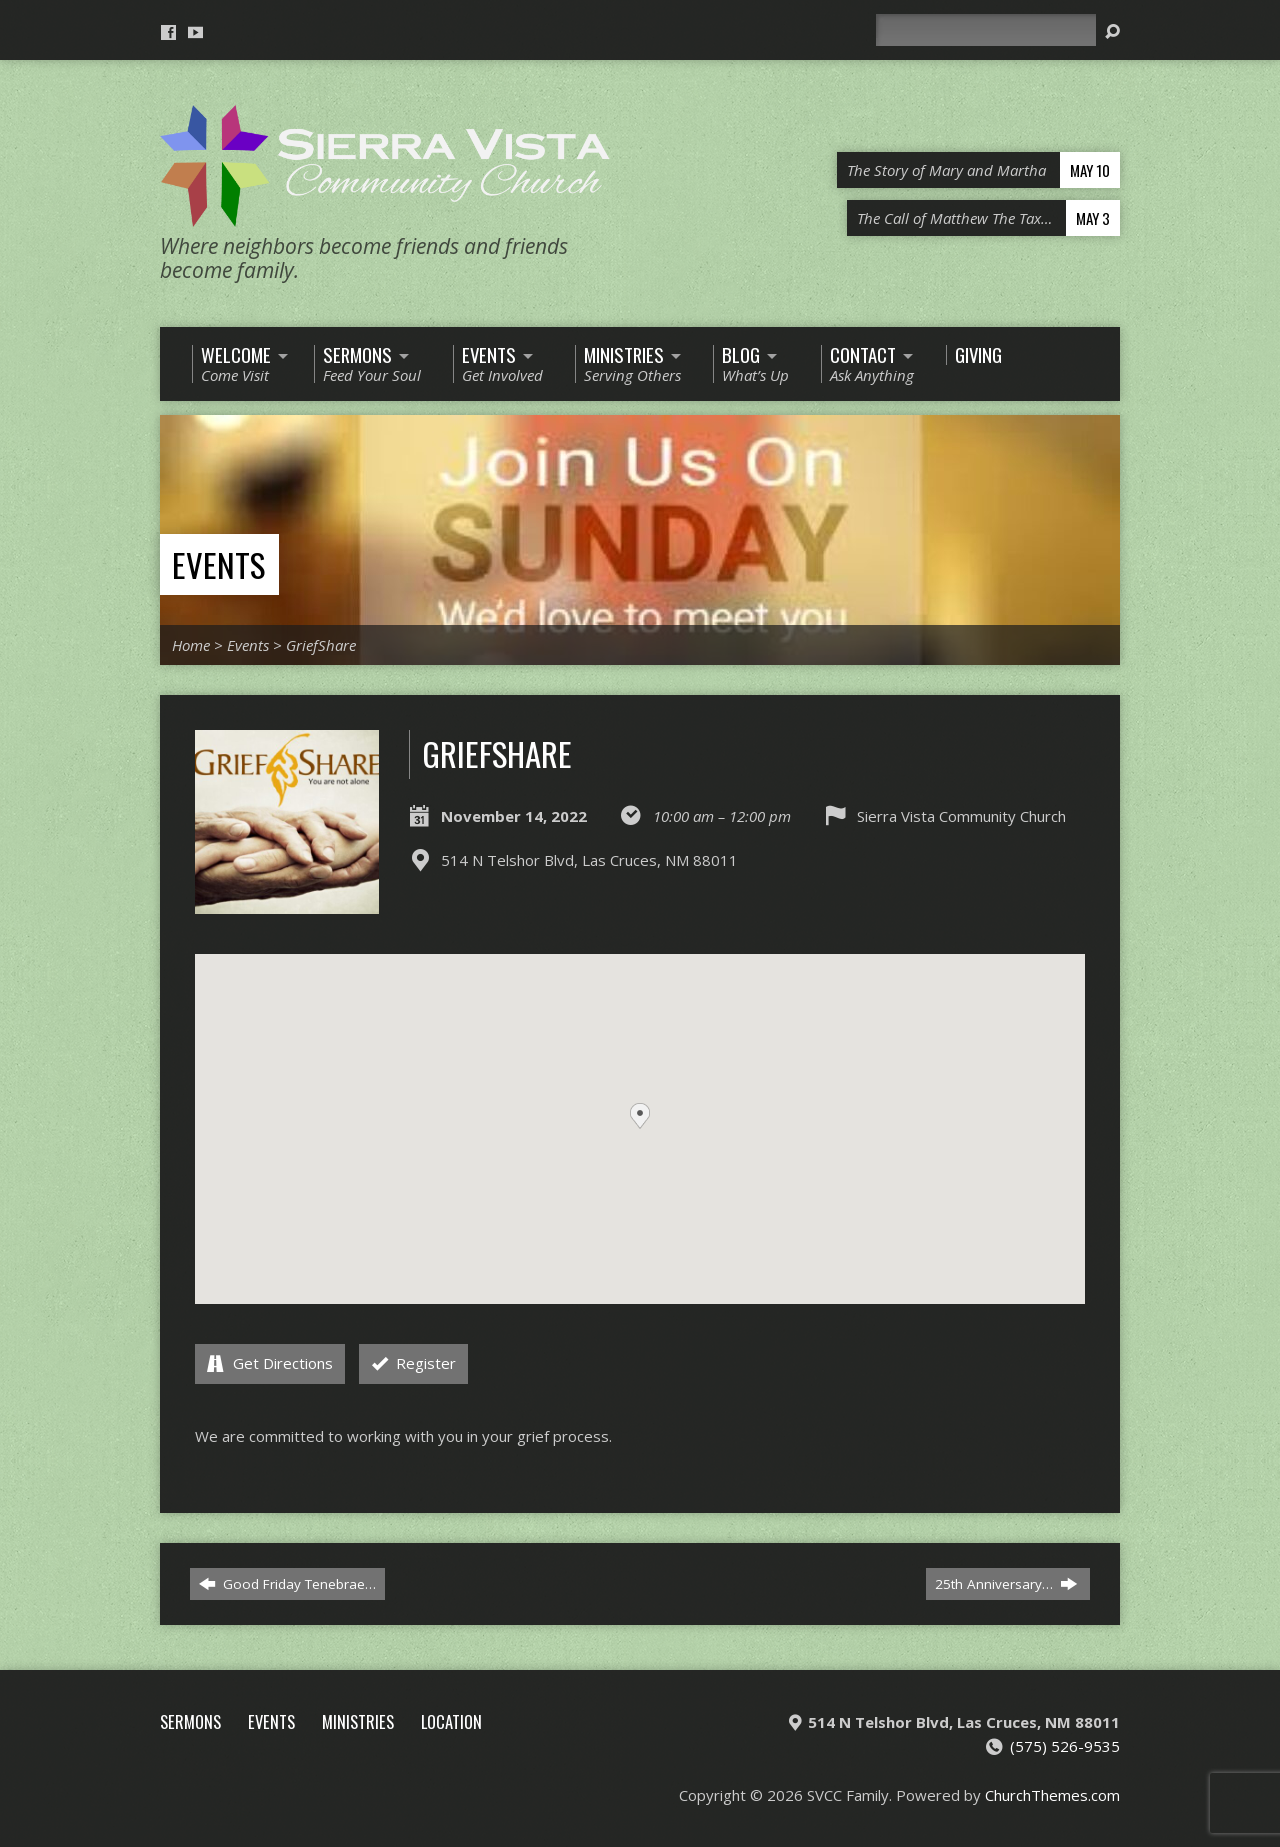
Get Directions (270, 1363)
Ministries (358, 1721)
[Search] (986, 30)
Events (218, 564)
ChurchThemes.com (1052, 1795)
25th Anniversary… (1006, 1584)
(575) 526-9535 (1065, 1746)
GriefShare (321, 645)
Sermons (190, 1721)
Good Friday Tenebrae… (287, 1584)
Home (191, 645)
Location (451, 1721)
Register (414, 1363)
